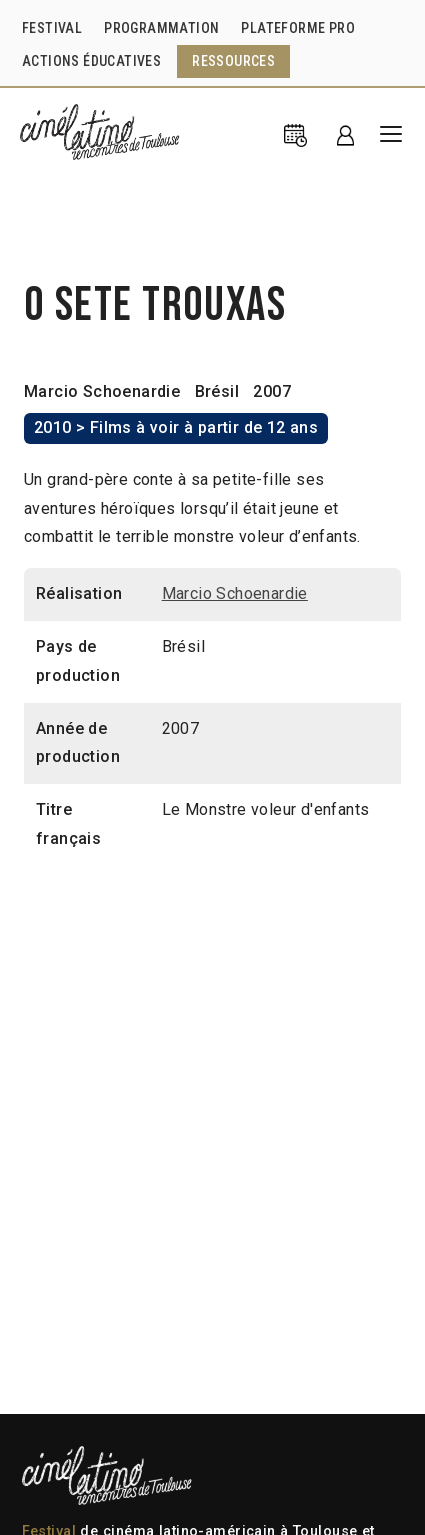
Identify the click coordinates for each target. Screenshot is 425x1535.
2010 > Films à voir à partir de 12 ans (176, 427)
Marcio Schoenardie (102, 391)
